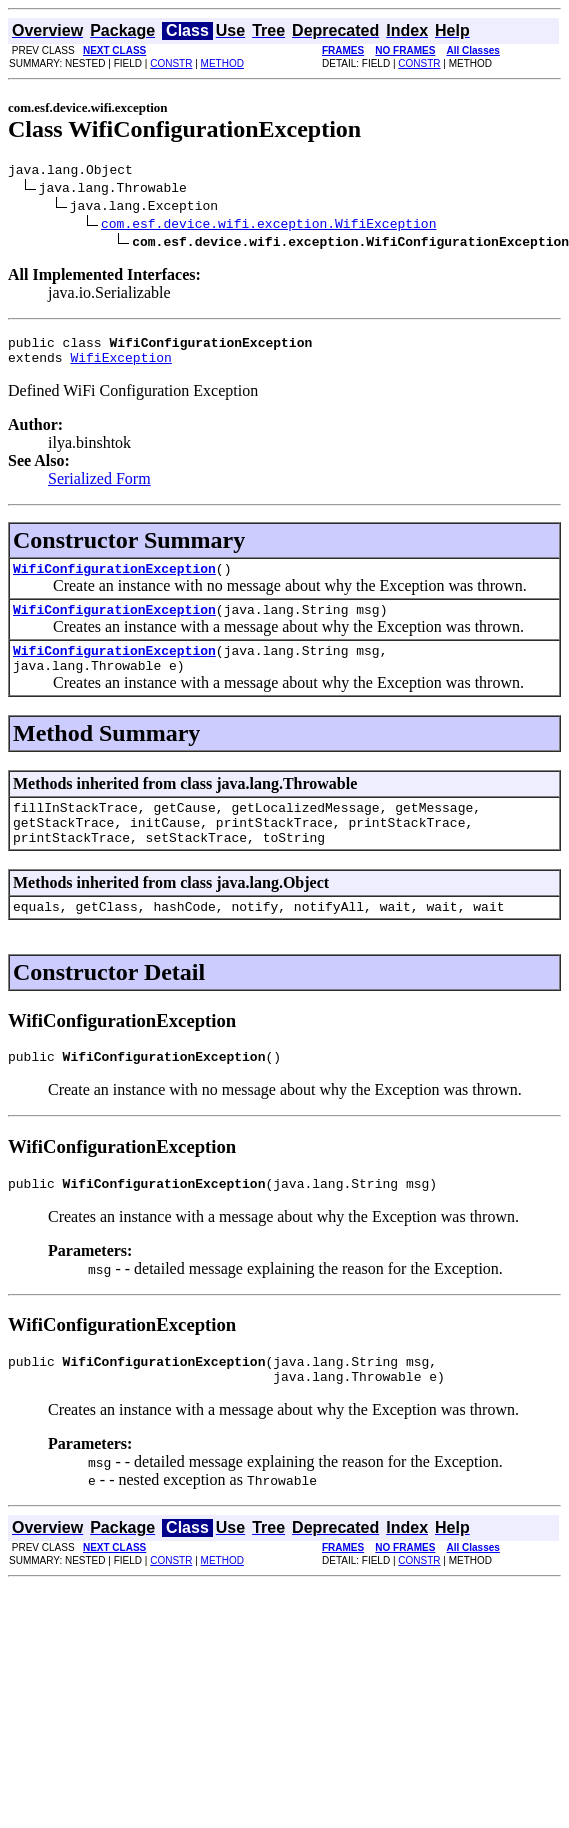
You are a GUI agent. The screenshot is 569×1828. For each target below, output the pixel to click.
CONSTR (171, 63)
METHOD (222, 63)
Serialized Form (99, 487)
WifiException (120, 366)
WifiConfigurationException (114, 580)
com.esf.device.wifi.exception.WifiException (268, 226)
